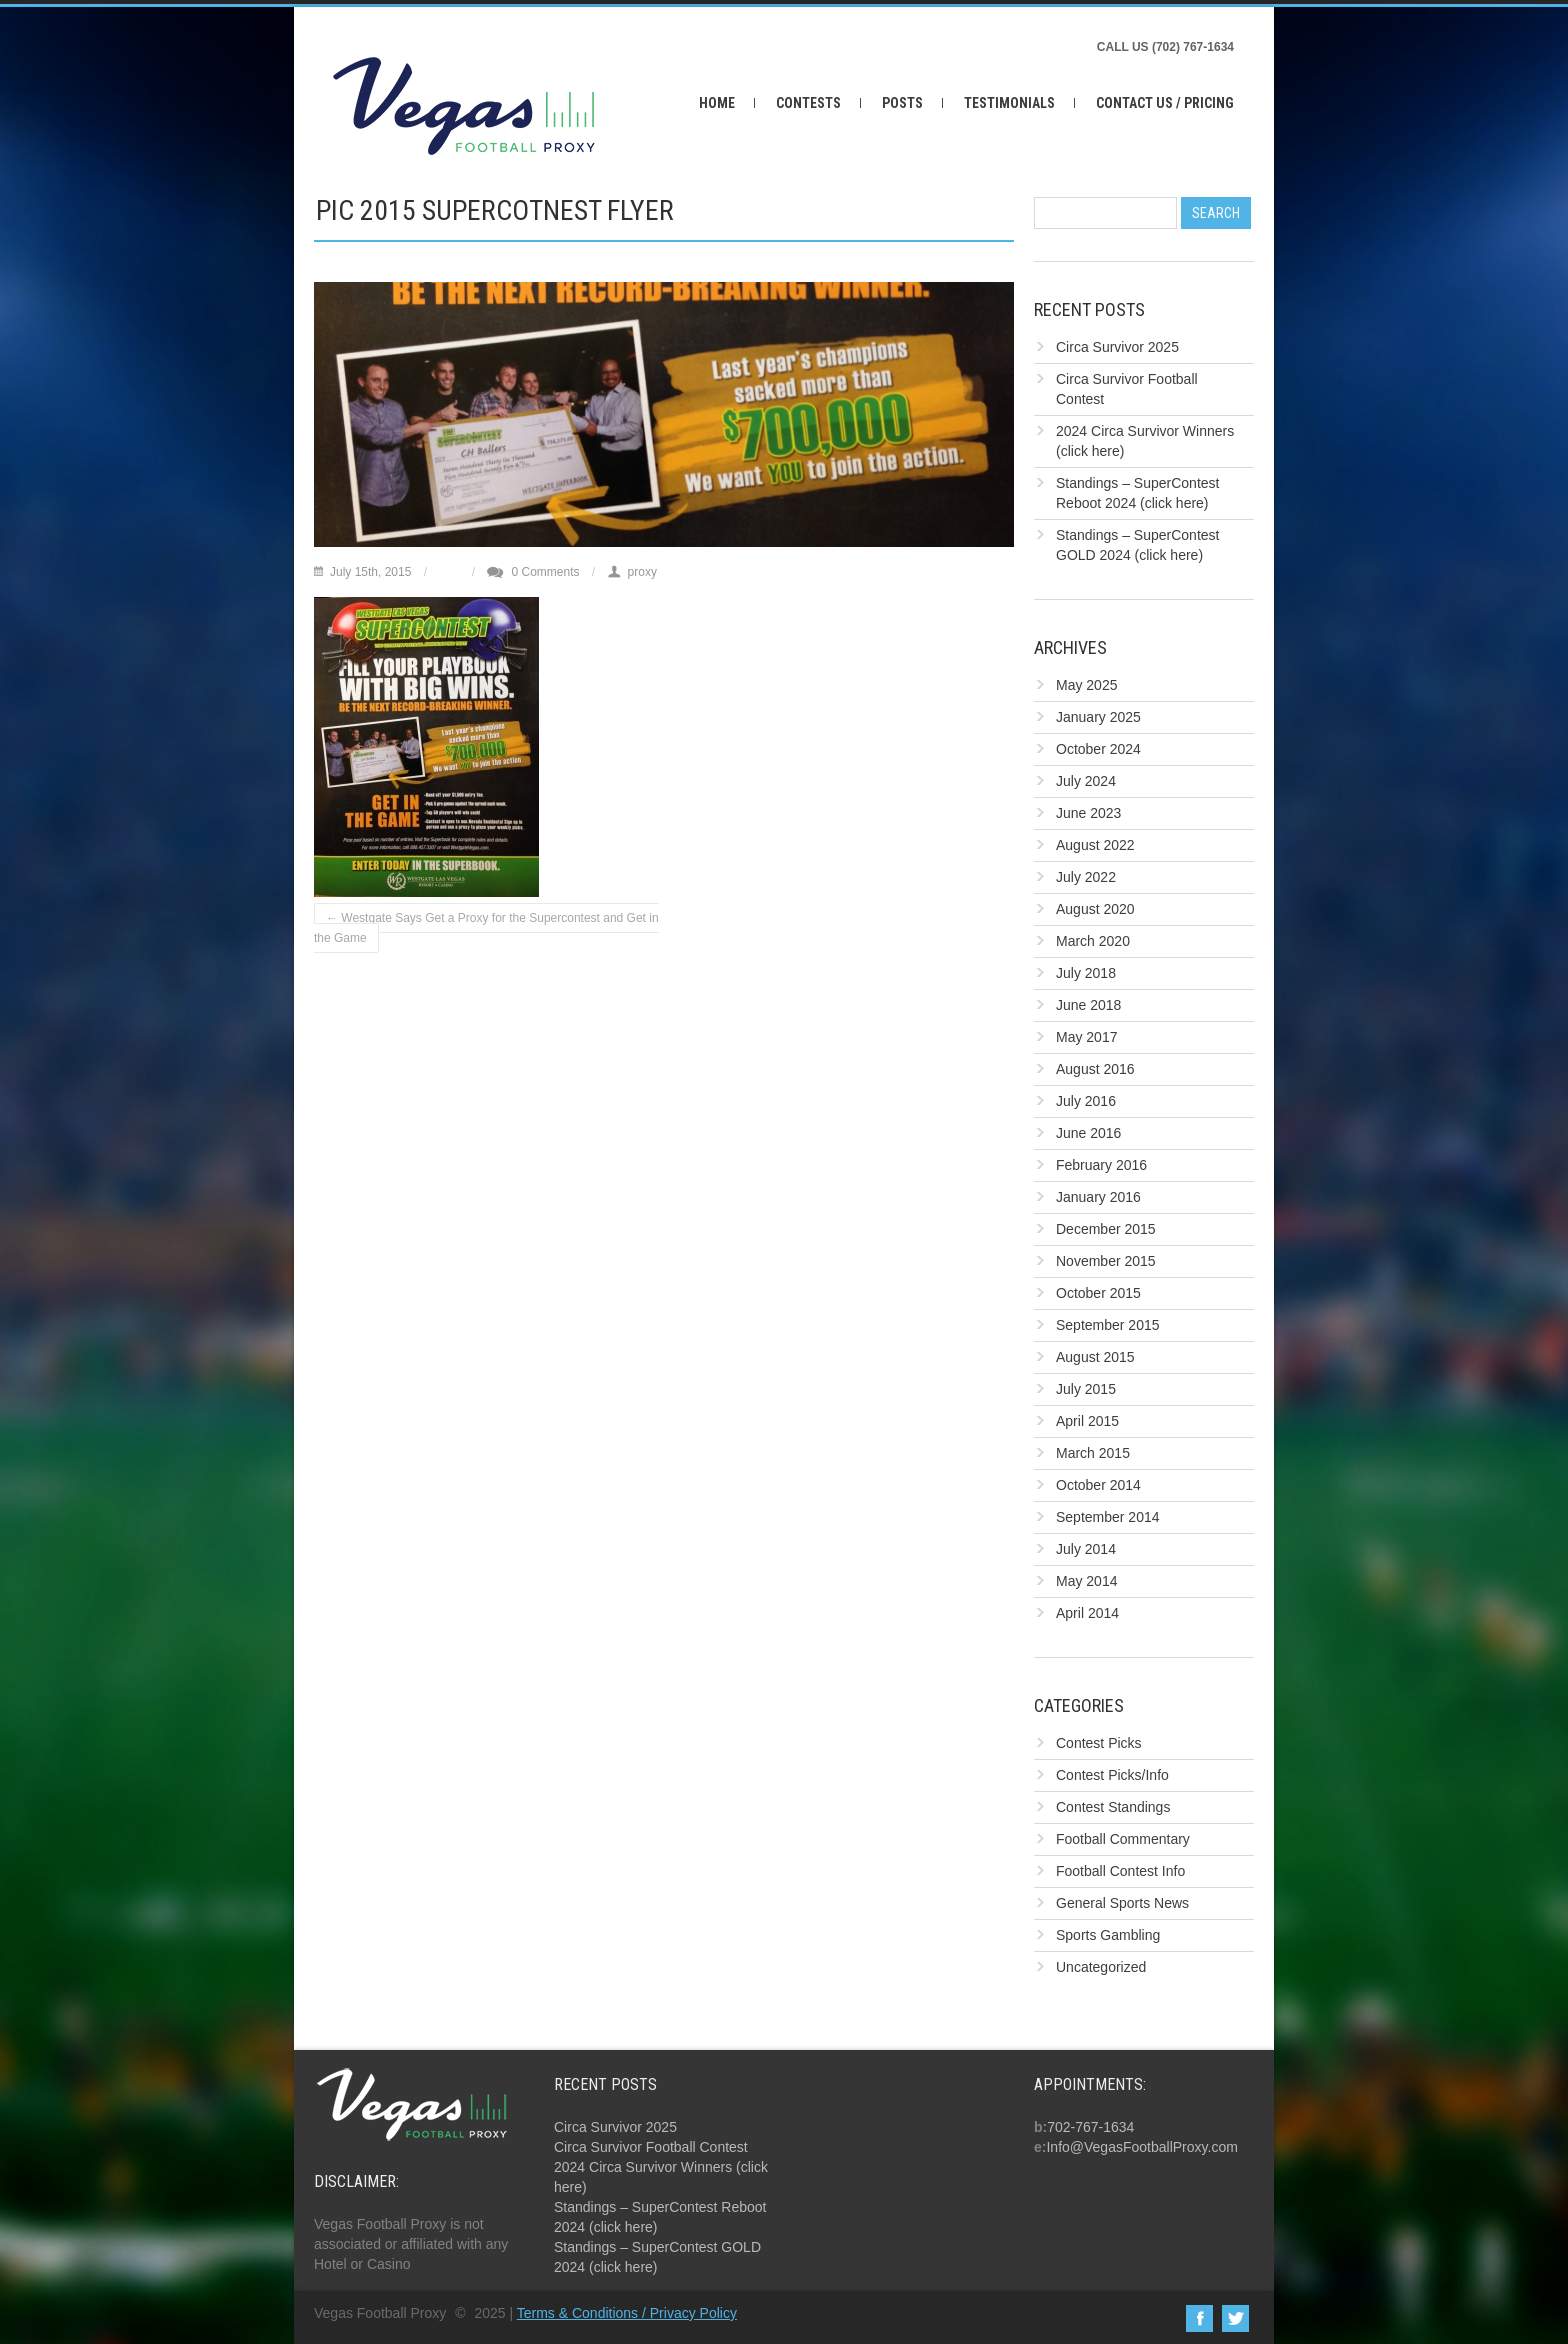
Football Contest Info (1120, 1871)
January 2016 (1098, 1197)
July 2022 (1086, 877)
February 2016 (1101, 1165)
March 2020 (1093, 941)
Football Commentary (1123, 1839)
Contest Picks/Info (1112, 1775)
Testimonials (1009, 103)
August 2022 (1095, 845)
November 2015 (1106, 1261)
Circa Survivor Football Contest (651, 2147)
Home (717, 103)
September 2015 (1108, 1325)
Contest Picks (1099, 1743)
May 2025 (1086, 685)
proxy (642, 572)
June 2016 (1088, 1133)
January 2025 (1098, 717)
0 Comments (545, 572)
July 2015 (1086, 1389)
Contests (808, 103)
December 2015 (1106, 1229)
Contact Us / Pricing (1165, 103)
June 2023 (1088, 813)
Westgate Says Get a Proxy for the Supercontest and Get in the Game (486, 928)
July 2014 (1086, 1549)
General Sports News (1122, 1903)
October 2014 (1098, 1485)
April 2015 (1087, 1421)
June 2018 (1088, 1005)
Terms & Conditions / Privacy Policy (627, 2313)
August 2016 (1095, 1069)
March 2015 (1093, 1453)
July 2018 (1086, 973)
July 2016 (1086, 1101)
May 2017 (1086, 1037)
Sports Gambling (1108, 1935)
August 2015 (1095, 1357)
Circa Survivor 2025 (1117, 347)
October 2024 (1098, 749)
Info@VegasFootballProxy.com (1141, 2147)
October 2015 (1098, 1293)
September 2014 (1108, 1517)
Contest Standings (1113, 1807)
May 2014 (1086, 1581)
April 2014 (1087, 1613)
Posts (902, 103)
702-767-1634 (1090, 2127)
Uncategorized (1101, 1967)
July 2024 (1086, 781)
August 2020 (1095, 909)
